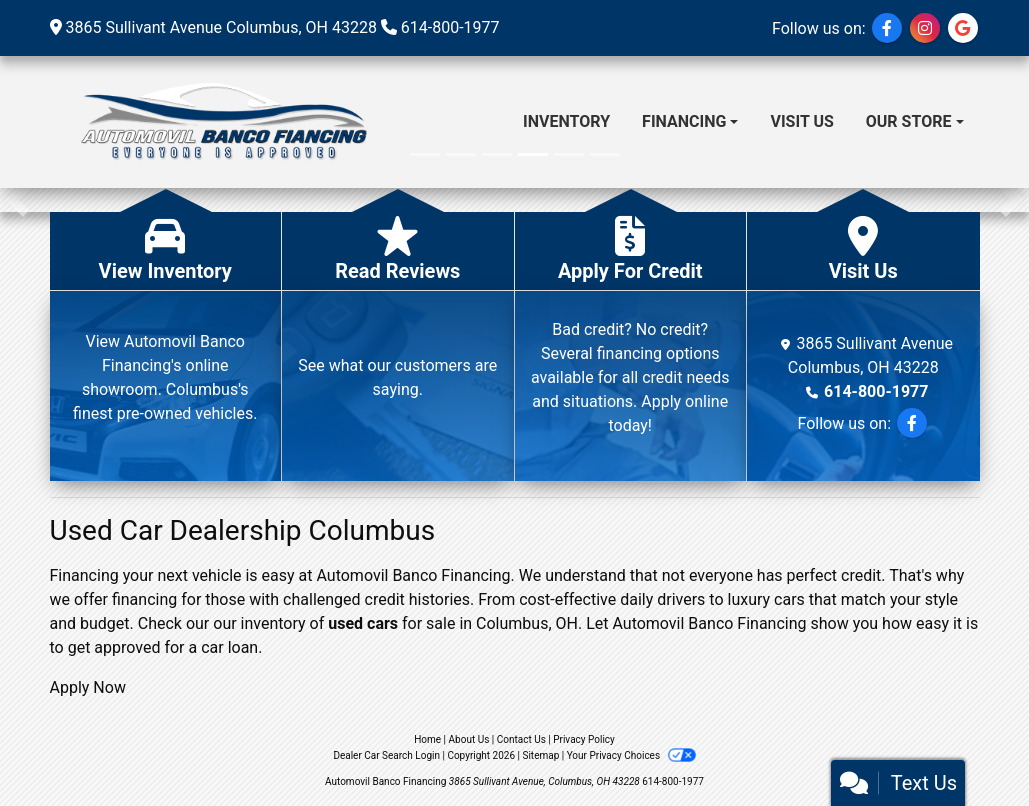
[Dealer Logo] (221, 122)
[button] (17, 200)
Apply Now (88, 687)
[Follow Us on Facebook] (887, 28)
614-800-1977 (450, 27)
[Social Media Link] (925, 28)
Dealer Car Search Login (386, 755)
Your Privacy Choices (631, 755)
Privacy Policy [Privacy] (584, 739)
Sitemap (540, 755)
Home (427, 739)
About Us (469, 739)
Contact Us (521, 739)
